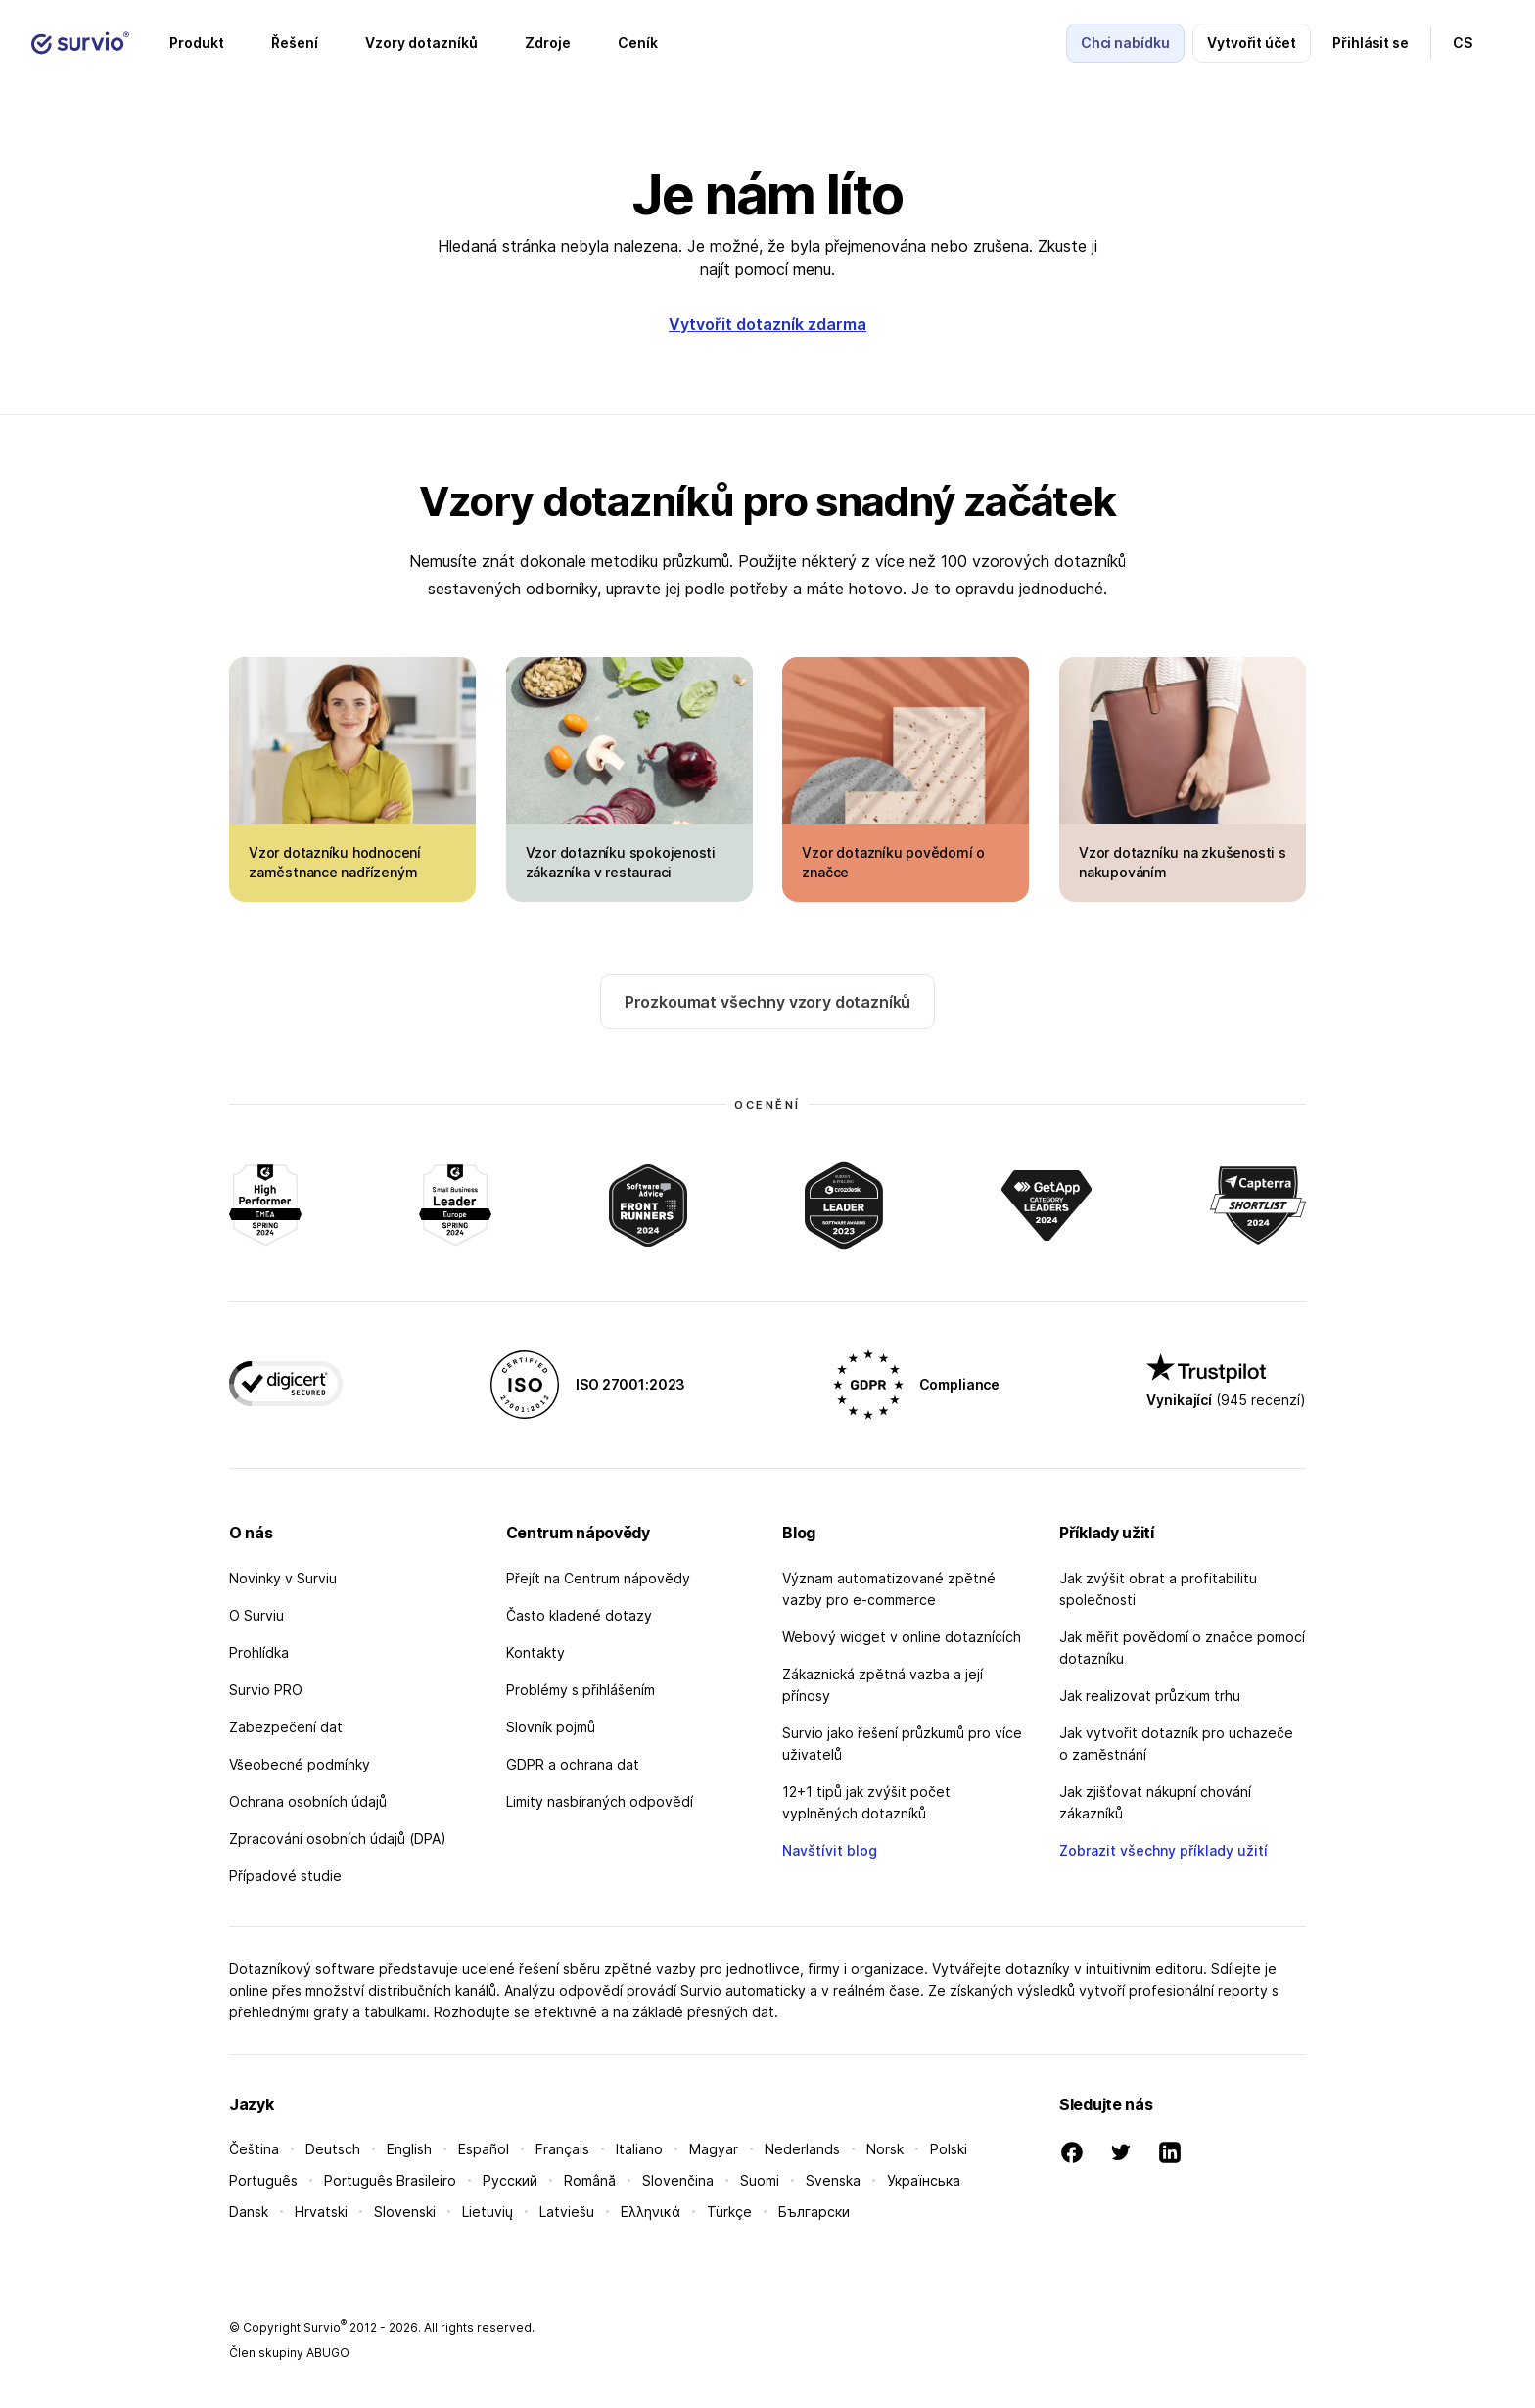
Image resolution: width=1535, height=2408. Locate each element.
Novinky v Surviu (283, 1578)
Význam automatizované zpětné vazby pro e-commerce (889, 1589)
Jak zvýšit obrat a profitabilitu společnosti (1158, 1589)
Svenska (833, 2180)
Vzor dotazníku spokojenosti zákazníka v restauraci (621, 862)
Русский (510, 2180)
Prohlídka (259, 1652)
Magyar (713, 2149)
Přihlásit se (1370, 42)
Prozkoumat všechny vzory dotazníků (768, 1002)
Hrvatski (321, 2211)
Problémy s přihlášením (580, 1689)
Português (263, 2180)
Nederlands (802, 2149)
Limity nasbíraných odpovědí (599, 1801)
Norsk (885, 2149)
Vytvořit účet (1251, 42)
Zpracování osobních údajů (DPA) (337, 1838)
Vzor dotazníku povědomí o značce (893, 862)
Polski (948, 2149)
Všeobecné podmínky (299, 1764)
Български (814, 2211)
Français (562, 2149)
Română (590, 2180)
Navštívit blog (829, 1850)
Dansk (248, 2211)
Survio (325, 2327)
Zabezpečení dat (286, 1727)
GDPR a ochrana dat (572, 1764)
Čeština (254, 2149)
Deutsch (332, 2149)
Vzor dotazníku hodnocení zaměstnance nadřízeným (335, 862)
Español (483, 2149)
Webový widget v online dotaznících (901, 1637)
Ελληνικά (650, 2211)
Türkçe (729, 2211)
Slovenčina (678, 2180)
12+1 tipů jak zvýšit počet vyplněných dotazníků (866, 1802)
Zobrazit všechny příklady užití (1163, 1850)
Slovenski (405, 2211)
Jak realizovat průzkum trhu (1149, 1695)
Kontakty (535, 1652)
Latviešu (566, 2211)
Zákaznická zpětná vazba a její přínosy (882, 1685)
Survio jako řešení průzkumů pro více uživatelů (902, 1743)
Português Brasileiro (390, 2180)
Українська (923, 2180)
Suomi (759, 2180)
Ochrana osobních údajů (308, 1801)
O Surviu (256, 1615)
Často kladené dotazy (579, 1615)
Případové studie (285, 1875)
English (409, 2149)
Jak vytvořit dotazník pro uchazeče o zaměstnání (1176, 1743)
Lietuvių (487, 2211)
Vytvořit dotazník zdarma (767, 324)
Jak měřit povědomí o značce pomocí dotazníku (1182, 1648)
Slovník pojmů (550, 1727)
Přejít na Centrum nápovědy (598, 1578)
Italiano (639, 2149)
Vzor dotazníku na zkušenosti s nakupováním (1182, 862)
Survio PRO (265, 1689)
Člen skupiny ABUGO (289, 2352)
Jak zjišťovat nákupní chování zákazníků (1155, 1802)
